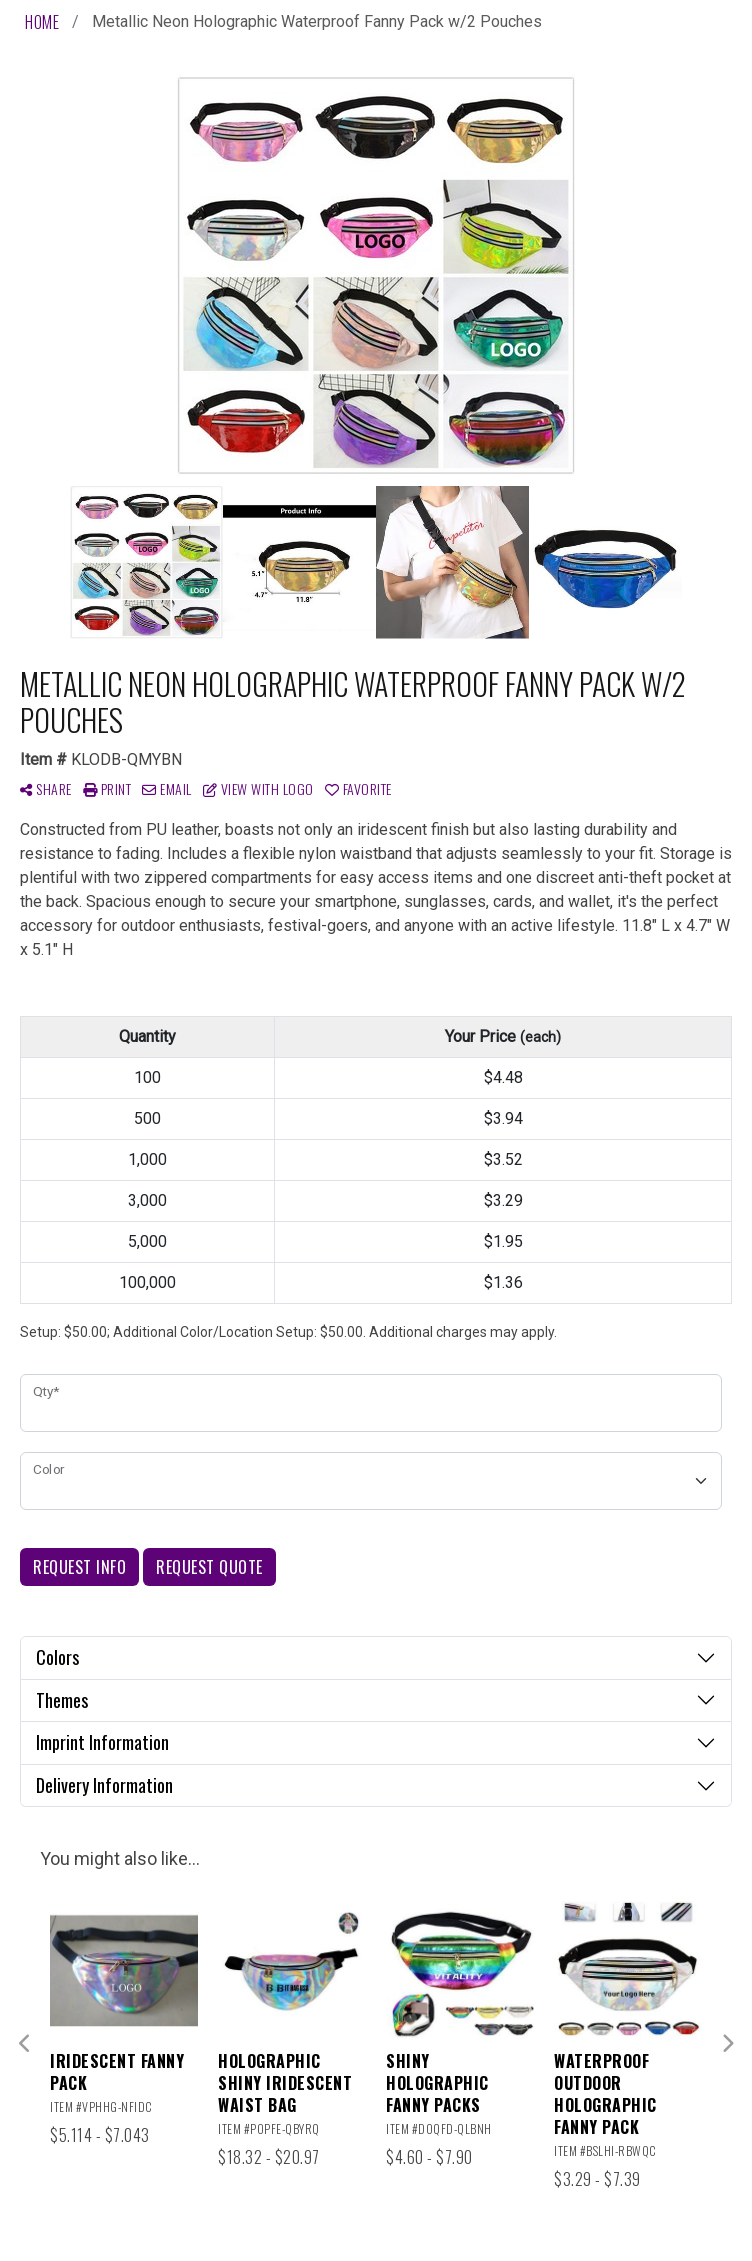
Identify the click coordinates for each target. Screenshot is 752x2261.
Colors (57, 1657)
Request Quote (209, 1567)
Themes (62, 1700)
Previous (25, 2044)
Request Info (79, 1567)
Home (42, 22)
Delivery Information (104, 1785)
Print (107, 788)
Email (167, 788)
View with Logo (258, 788)
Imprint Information (102, 1742)
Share (46, 788)
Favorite (358, 788)
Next (727, 2044)
